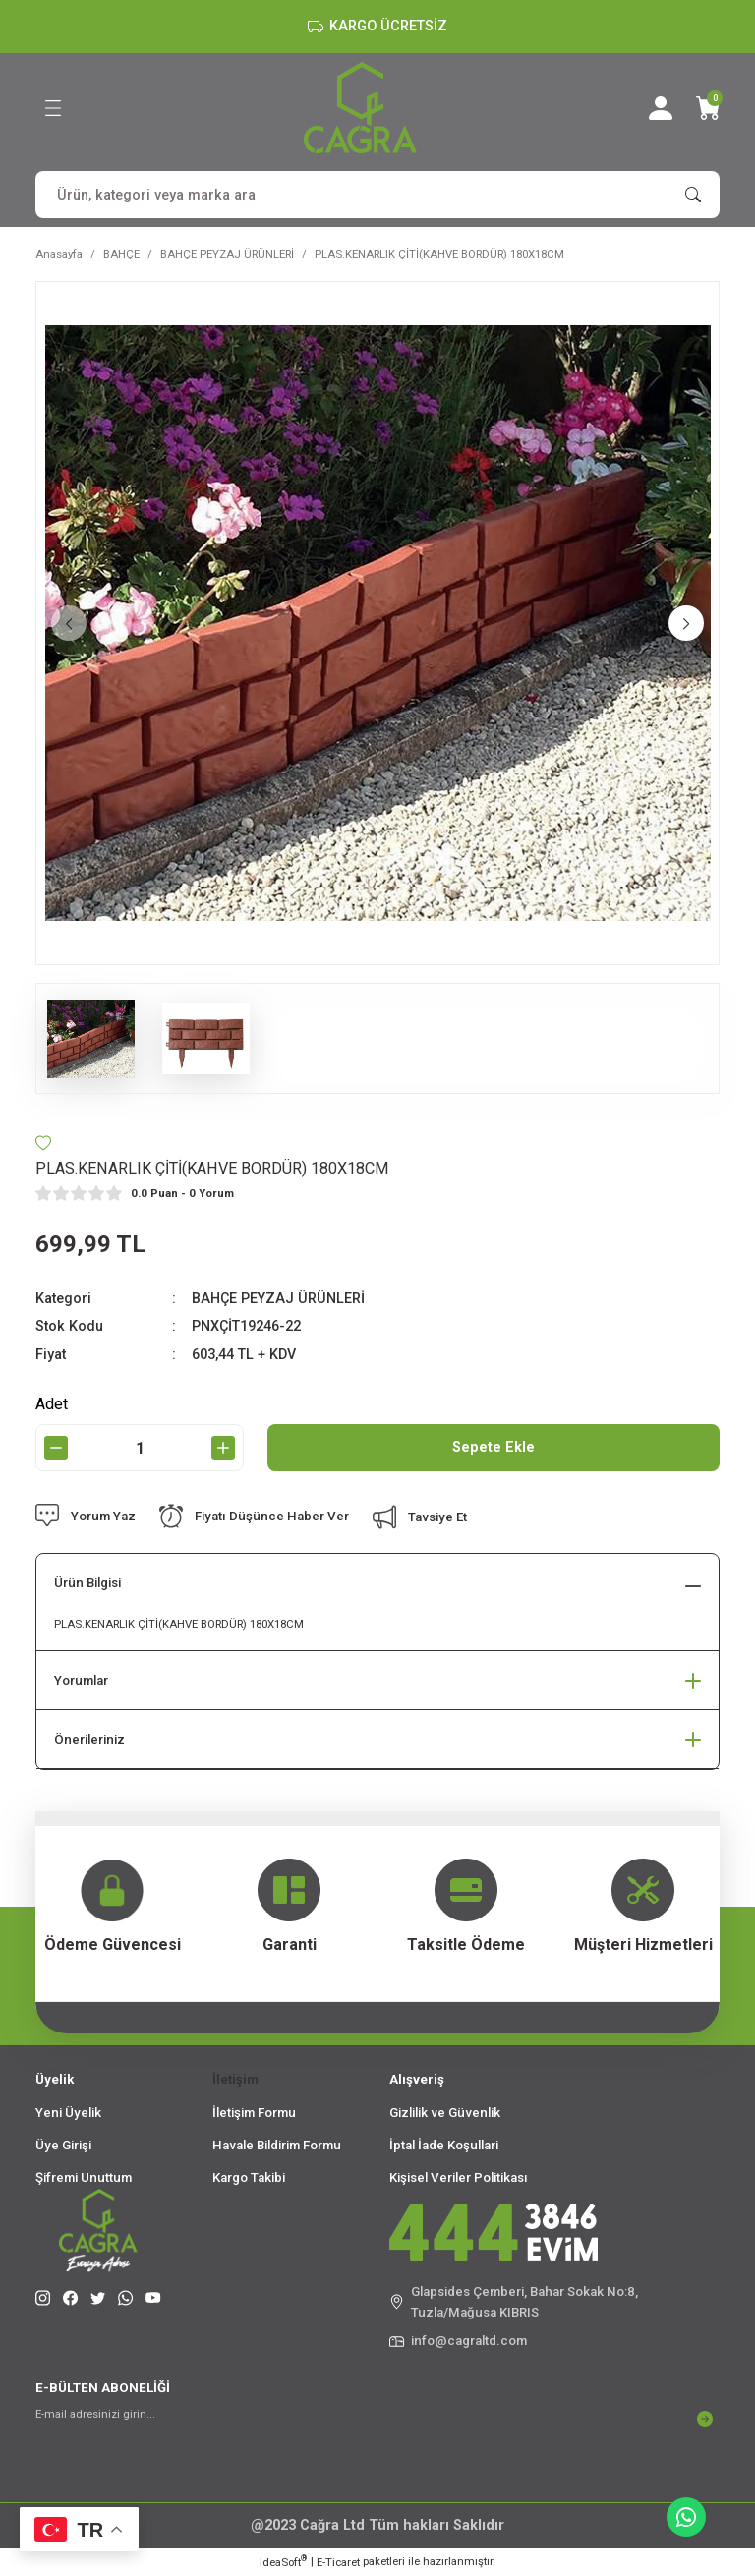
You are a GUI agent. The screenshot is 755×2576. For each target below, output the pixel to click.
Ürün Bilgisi (87, 1582)
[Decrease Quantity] (56, 1447)
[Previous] (69, 623)
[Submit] (705, 2418)
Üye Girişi (63, 2145)
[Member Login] (660, 108)
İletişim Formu (254, 2112)
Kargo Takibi (248, 2177)
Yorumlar (81, 1680)
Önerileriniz (89, 1739)
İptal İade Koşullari (443, 2145)
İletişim (235, 2079)
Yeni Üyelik (68, 2112)
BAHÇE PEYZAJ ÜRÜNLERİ (278, 1298)
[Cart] (708, 108)
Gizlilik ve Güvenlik (444, 2112)
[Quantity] (139, 1447)
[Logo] (360, 107)
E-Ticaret (338, 2562)
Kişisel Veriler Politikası (458, 2177)
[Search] (377, 194)
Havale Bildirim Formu (276, 2145)
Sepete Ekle (493, 1447)
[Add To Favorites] (43, 1143)
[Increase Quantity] (223, 1447)
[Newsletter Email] (377, 2418)
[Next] (686, 623)
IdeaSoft (283, 2561)
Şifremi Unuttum (83, 2177)
